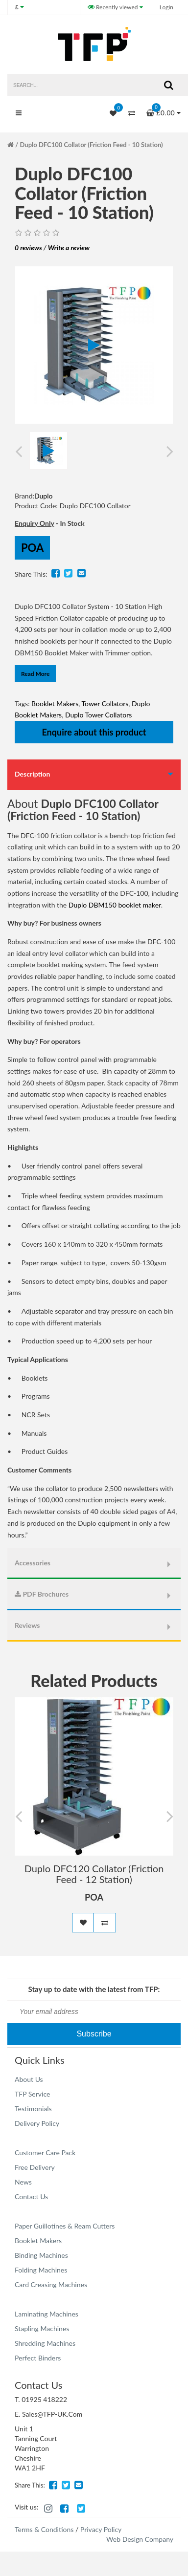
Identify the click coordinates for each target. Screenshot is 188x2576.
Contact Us (31, 2196)
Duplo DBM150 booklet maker (115, 905)
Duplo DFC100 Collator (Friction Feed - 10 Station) (91, 145)
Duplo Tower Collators (98, 715)
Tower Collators (105, 703)
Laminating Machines (46, 2314)
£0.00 (163, 110)
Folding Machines (41, 2270)
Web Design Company (139, 2539)
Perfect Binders (38, 2358)
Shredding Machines (45, 2343)
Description (32, 774)
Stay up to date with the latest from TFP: (94, 1989)
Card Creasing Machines (51, 2284)
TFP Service (32, 2094)
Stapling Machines (42, 2328)
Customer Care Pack (45, 2152)
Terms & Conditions (44, 2529)
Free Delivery (35, 2167)
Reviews (27, 1625)
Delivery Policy (37, 2123)
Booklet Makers (54, 703)
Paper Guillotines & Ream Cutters (65, 2226)
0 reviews (28, 247)
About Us (29, 2079)
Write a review (69, 247)
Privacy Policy (100, 2529)
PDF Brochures (42, 1594)
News (23, 2182)
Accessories (32, 1563)
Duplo (43, 496)
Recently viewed (114, 7)
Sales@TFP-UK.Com (52, 2414)
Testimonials (33, 2108)
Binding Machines (41, 2255)
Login (166, 7)
